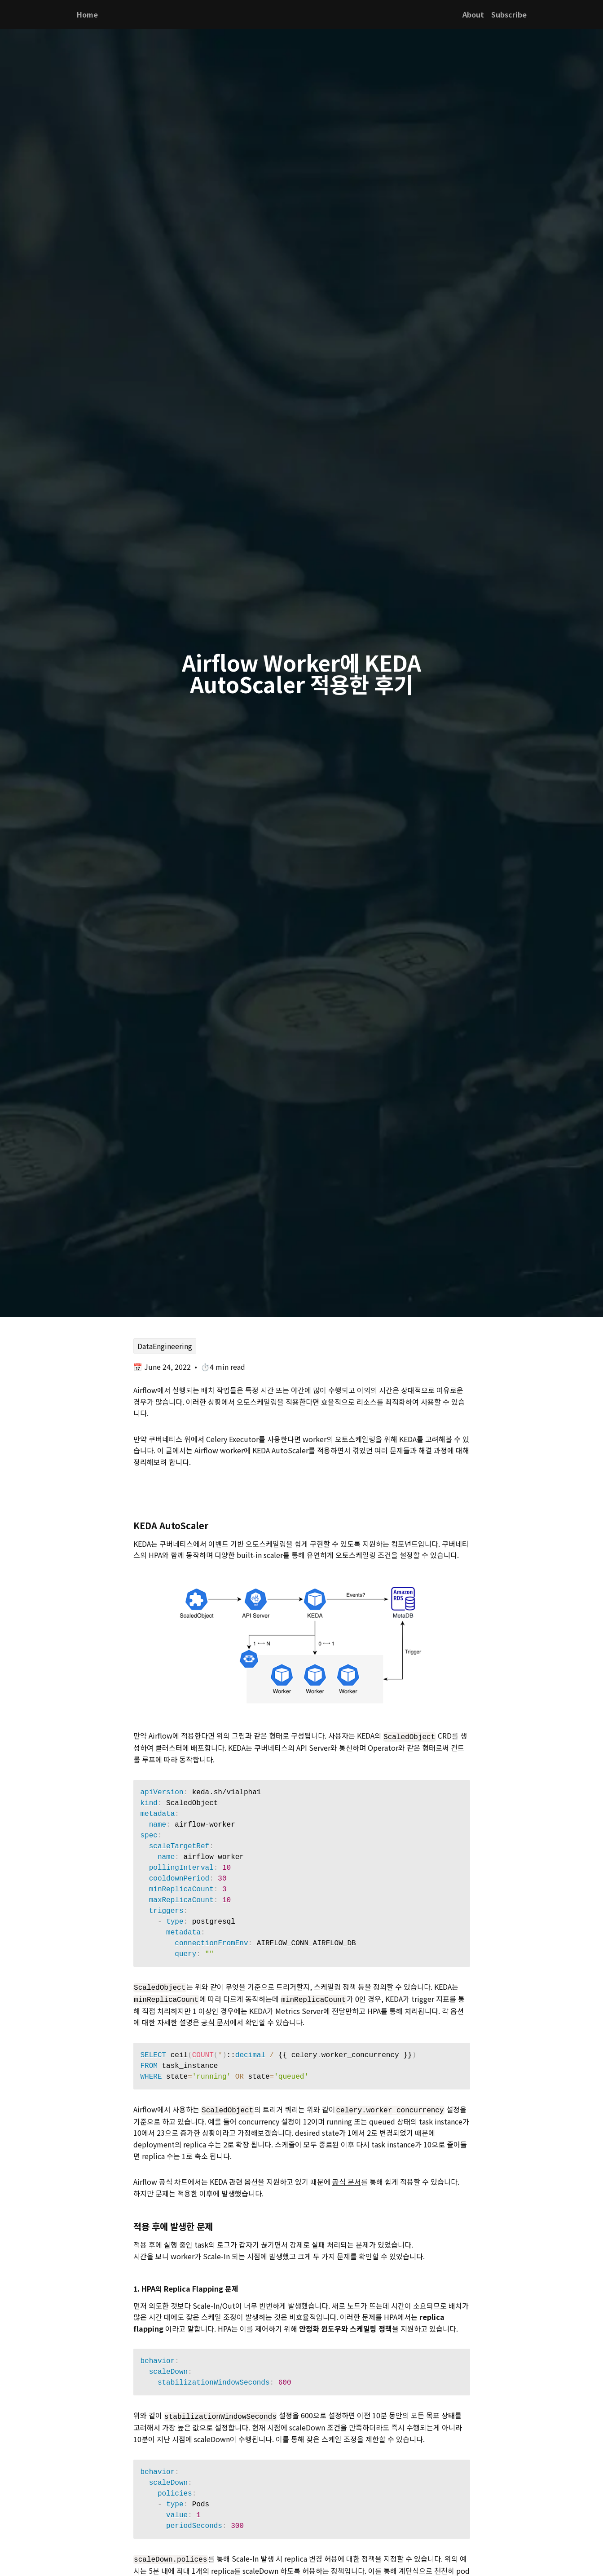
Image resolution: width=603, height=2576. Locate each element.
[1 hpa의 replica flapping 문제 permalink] (128, 2285)
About (473, 14)
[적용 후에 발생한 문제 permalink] (128, 2224)
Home (87, 14)
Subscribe (509, 14)
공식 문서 (215, 2020)
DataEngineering (164, 1346)
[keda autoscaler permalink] (128, 1525)
